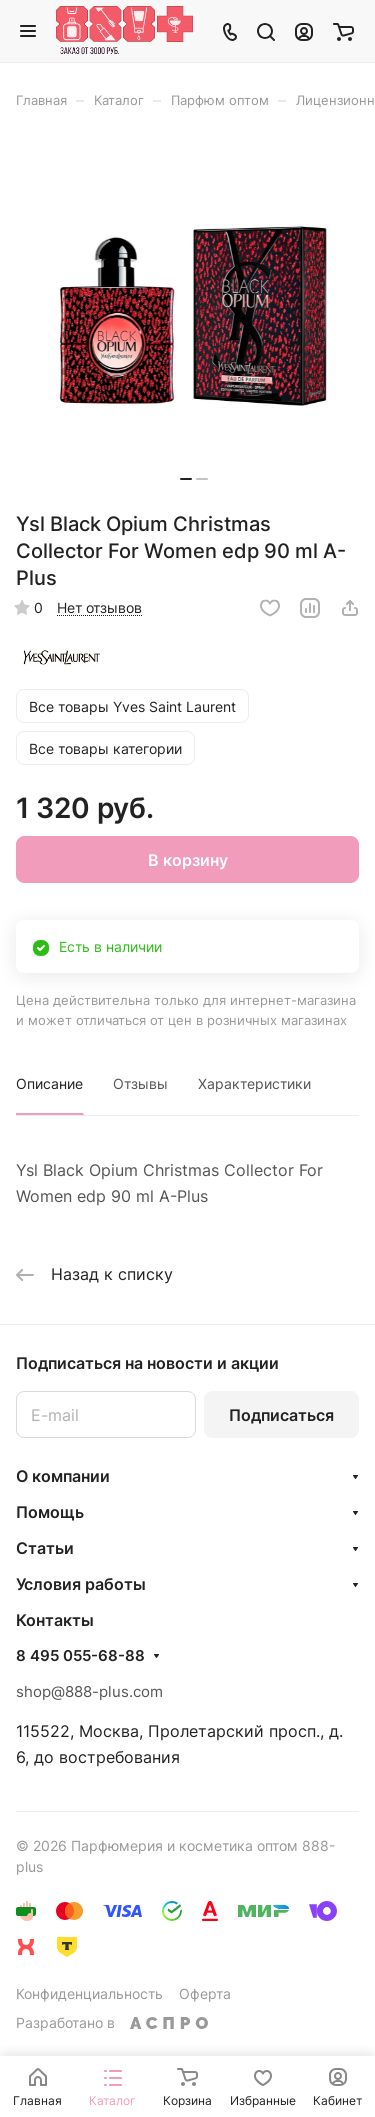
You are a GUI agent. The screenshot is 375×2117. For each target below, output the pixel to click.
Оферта (205, 1993)
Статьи (45, 1548)
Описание (49, 1083)
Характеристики (254, 1083)
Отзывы (140, 1083)
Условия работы (81, 1584)
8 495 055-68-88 (80, 1656)
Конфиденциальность (89, 1993)
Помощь (50, 1512)
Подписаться (281, 1415)
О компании (63, 1476)
